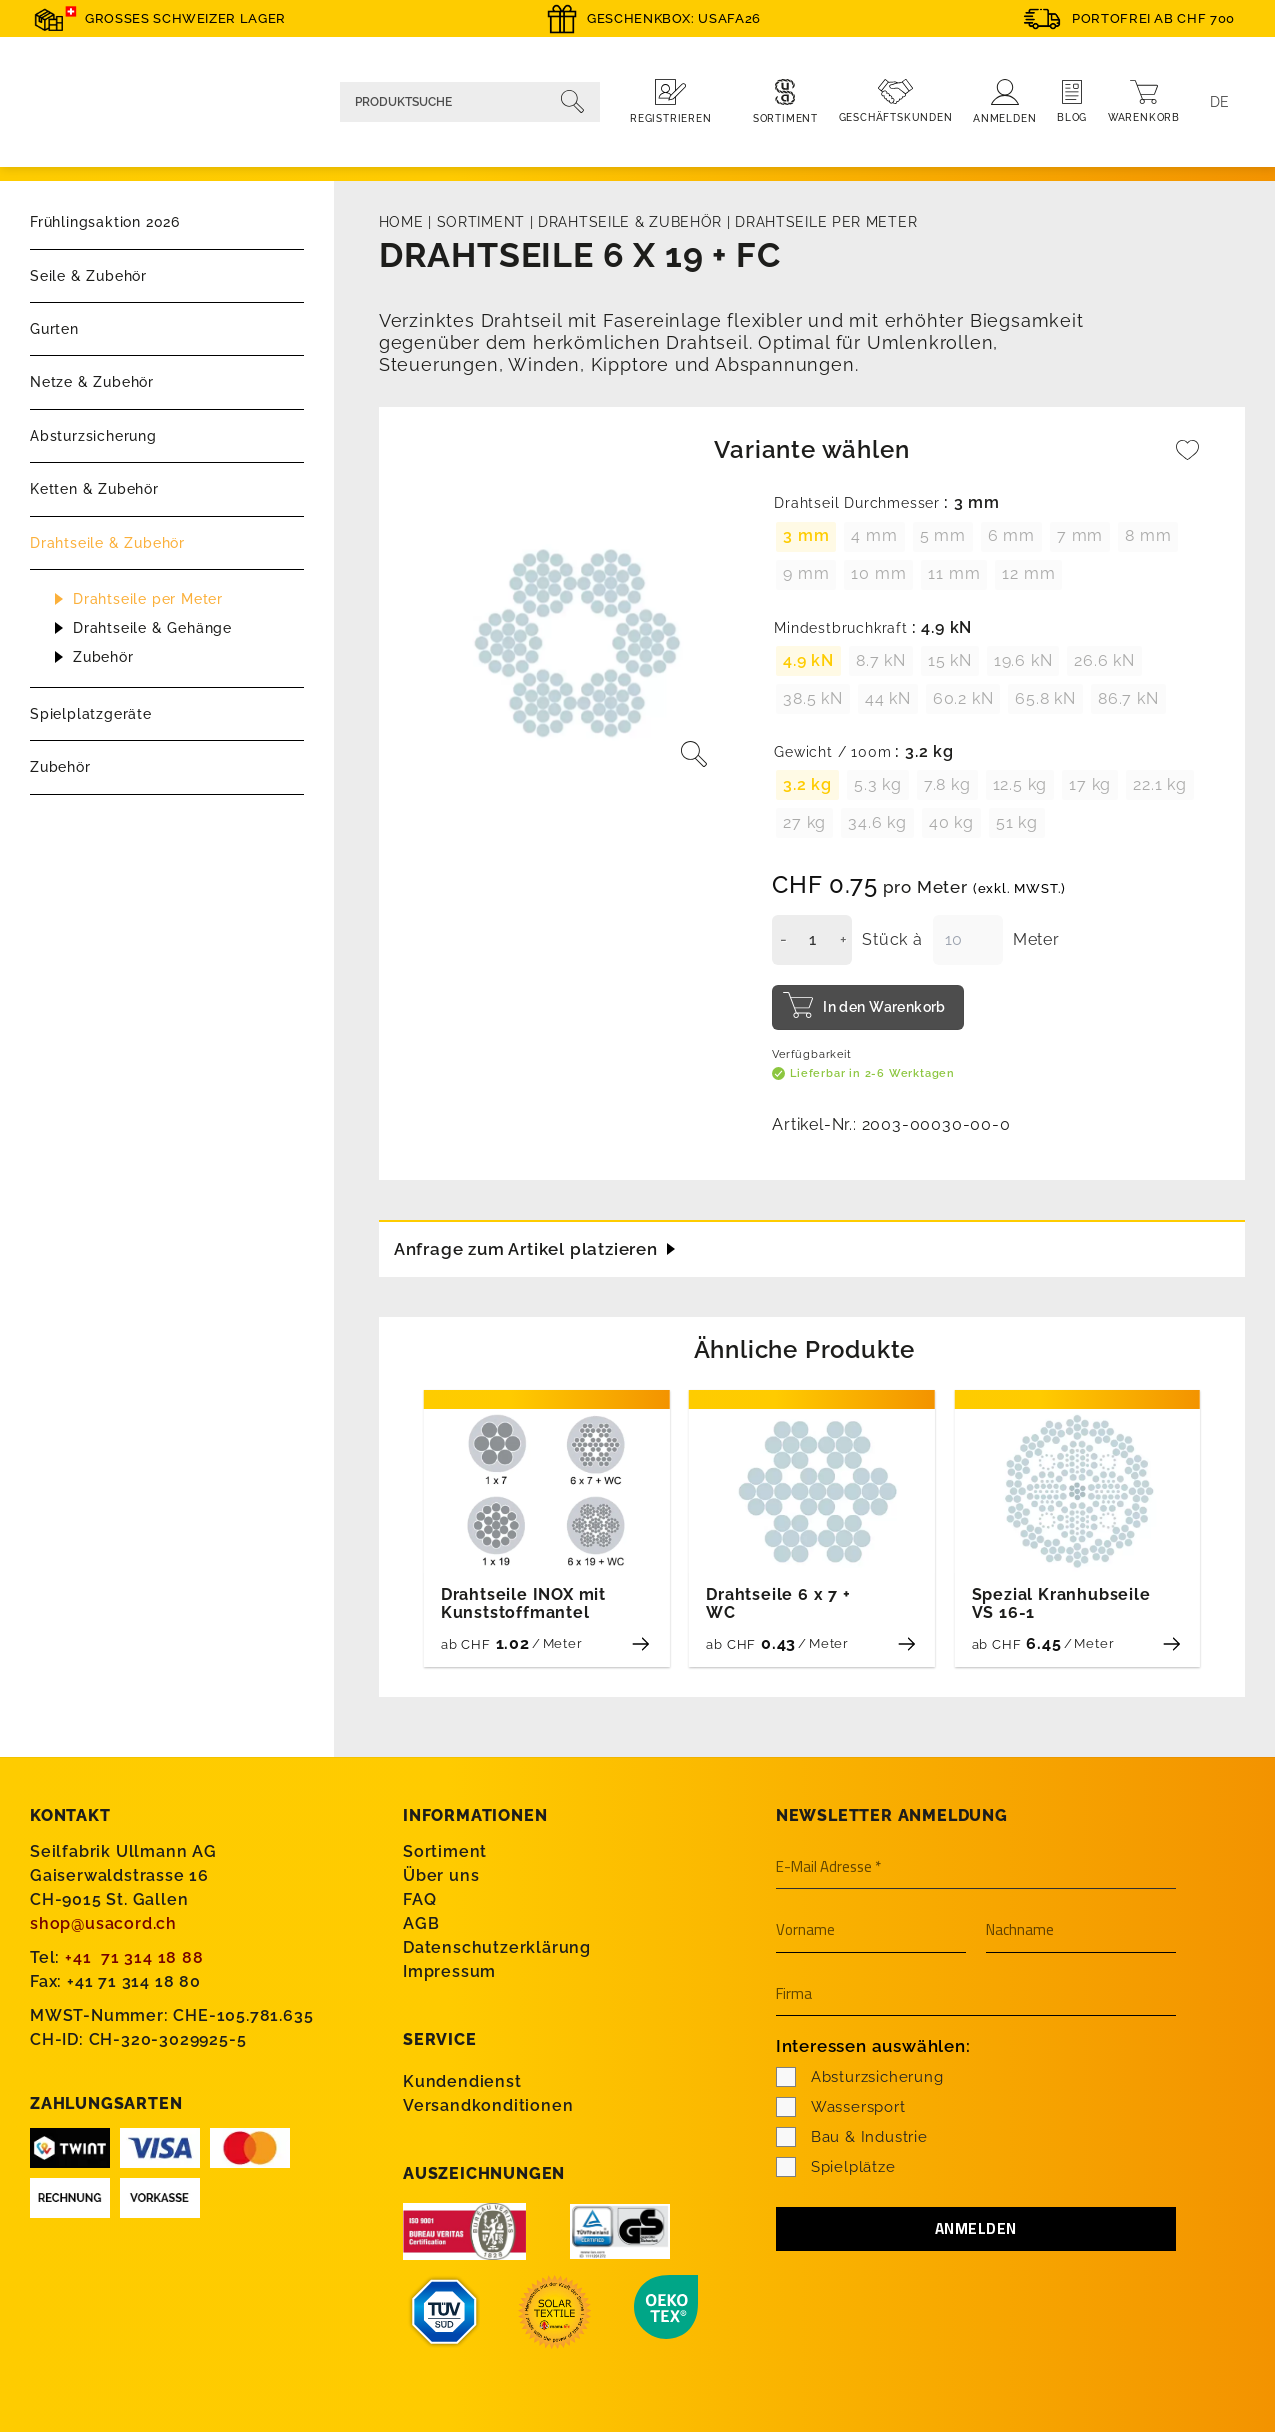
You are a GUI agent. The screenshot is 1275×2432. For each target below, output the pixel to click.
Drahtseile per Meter (148, 599)
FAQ (419, 1898)
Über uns (441, 1874)
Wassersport (841, 2106)
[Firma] (976, 1994)
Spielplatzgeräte (91, 714)
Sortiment (481, 222)
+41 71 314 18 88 (134, 1956)
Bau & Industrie (852, 2136)
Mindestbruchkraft (841, 628)
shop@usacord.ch (103, 1922)
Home (401, 222)
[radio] (806, 537)
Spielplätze (836, 2166)
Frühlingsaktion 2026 (105, 222)
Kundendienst (462, 2079)
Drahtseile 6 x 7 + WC (778, 1603)
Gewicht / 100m (832, 752)
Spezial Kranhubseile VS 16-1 (1061, 1603)
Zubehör (103, 657)
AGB (421, 1922)
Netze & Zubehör (92, 382)
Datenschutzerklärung (497, 1946)
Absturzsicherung (93, 436)
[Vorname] (871, 1930)
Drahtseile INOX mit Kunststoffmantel (523, 1603)
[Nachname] (1081, 1930)
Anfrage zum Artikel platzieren (534, 1245)
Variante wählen (811, 449)
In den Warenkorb (884, 1007)
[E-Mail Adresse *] (976, 1867)
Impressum (449, 1970)
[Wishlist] (1188, 459)
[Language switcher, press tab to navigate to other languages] (1220, 102)
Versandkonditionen (488, 2103)
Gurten (54, 329)
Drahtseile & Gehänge (152, 628)
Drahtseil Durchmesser (857, 503)
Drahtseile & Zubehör (107, 543)
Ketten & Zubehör (94, 489)
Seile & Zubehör (88, 276)
